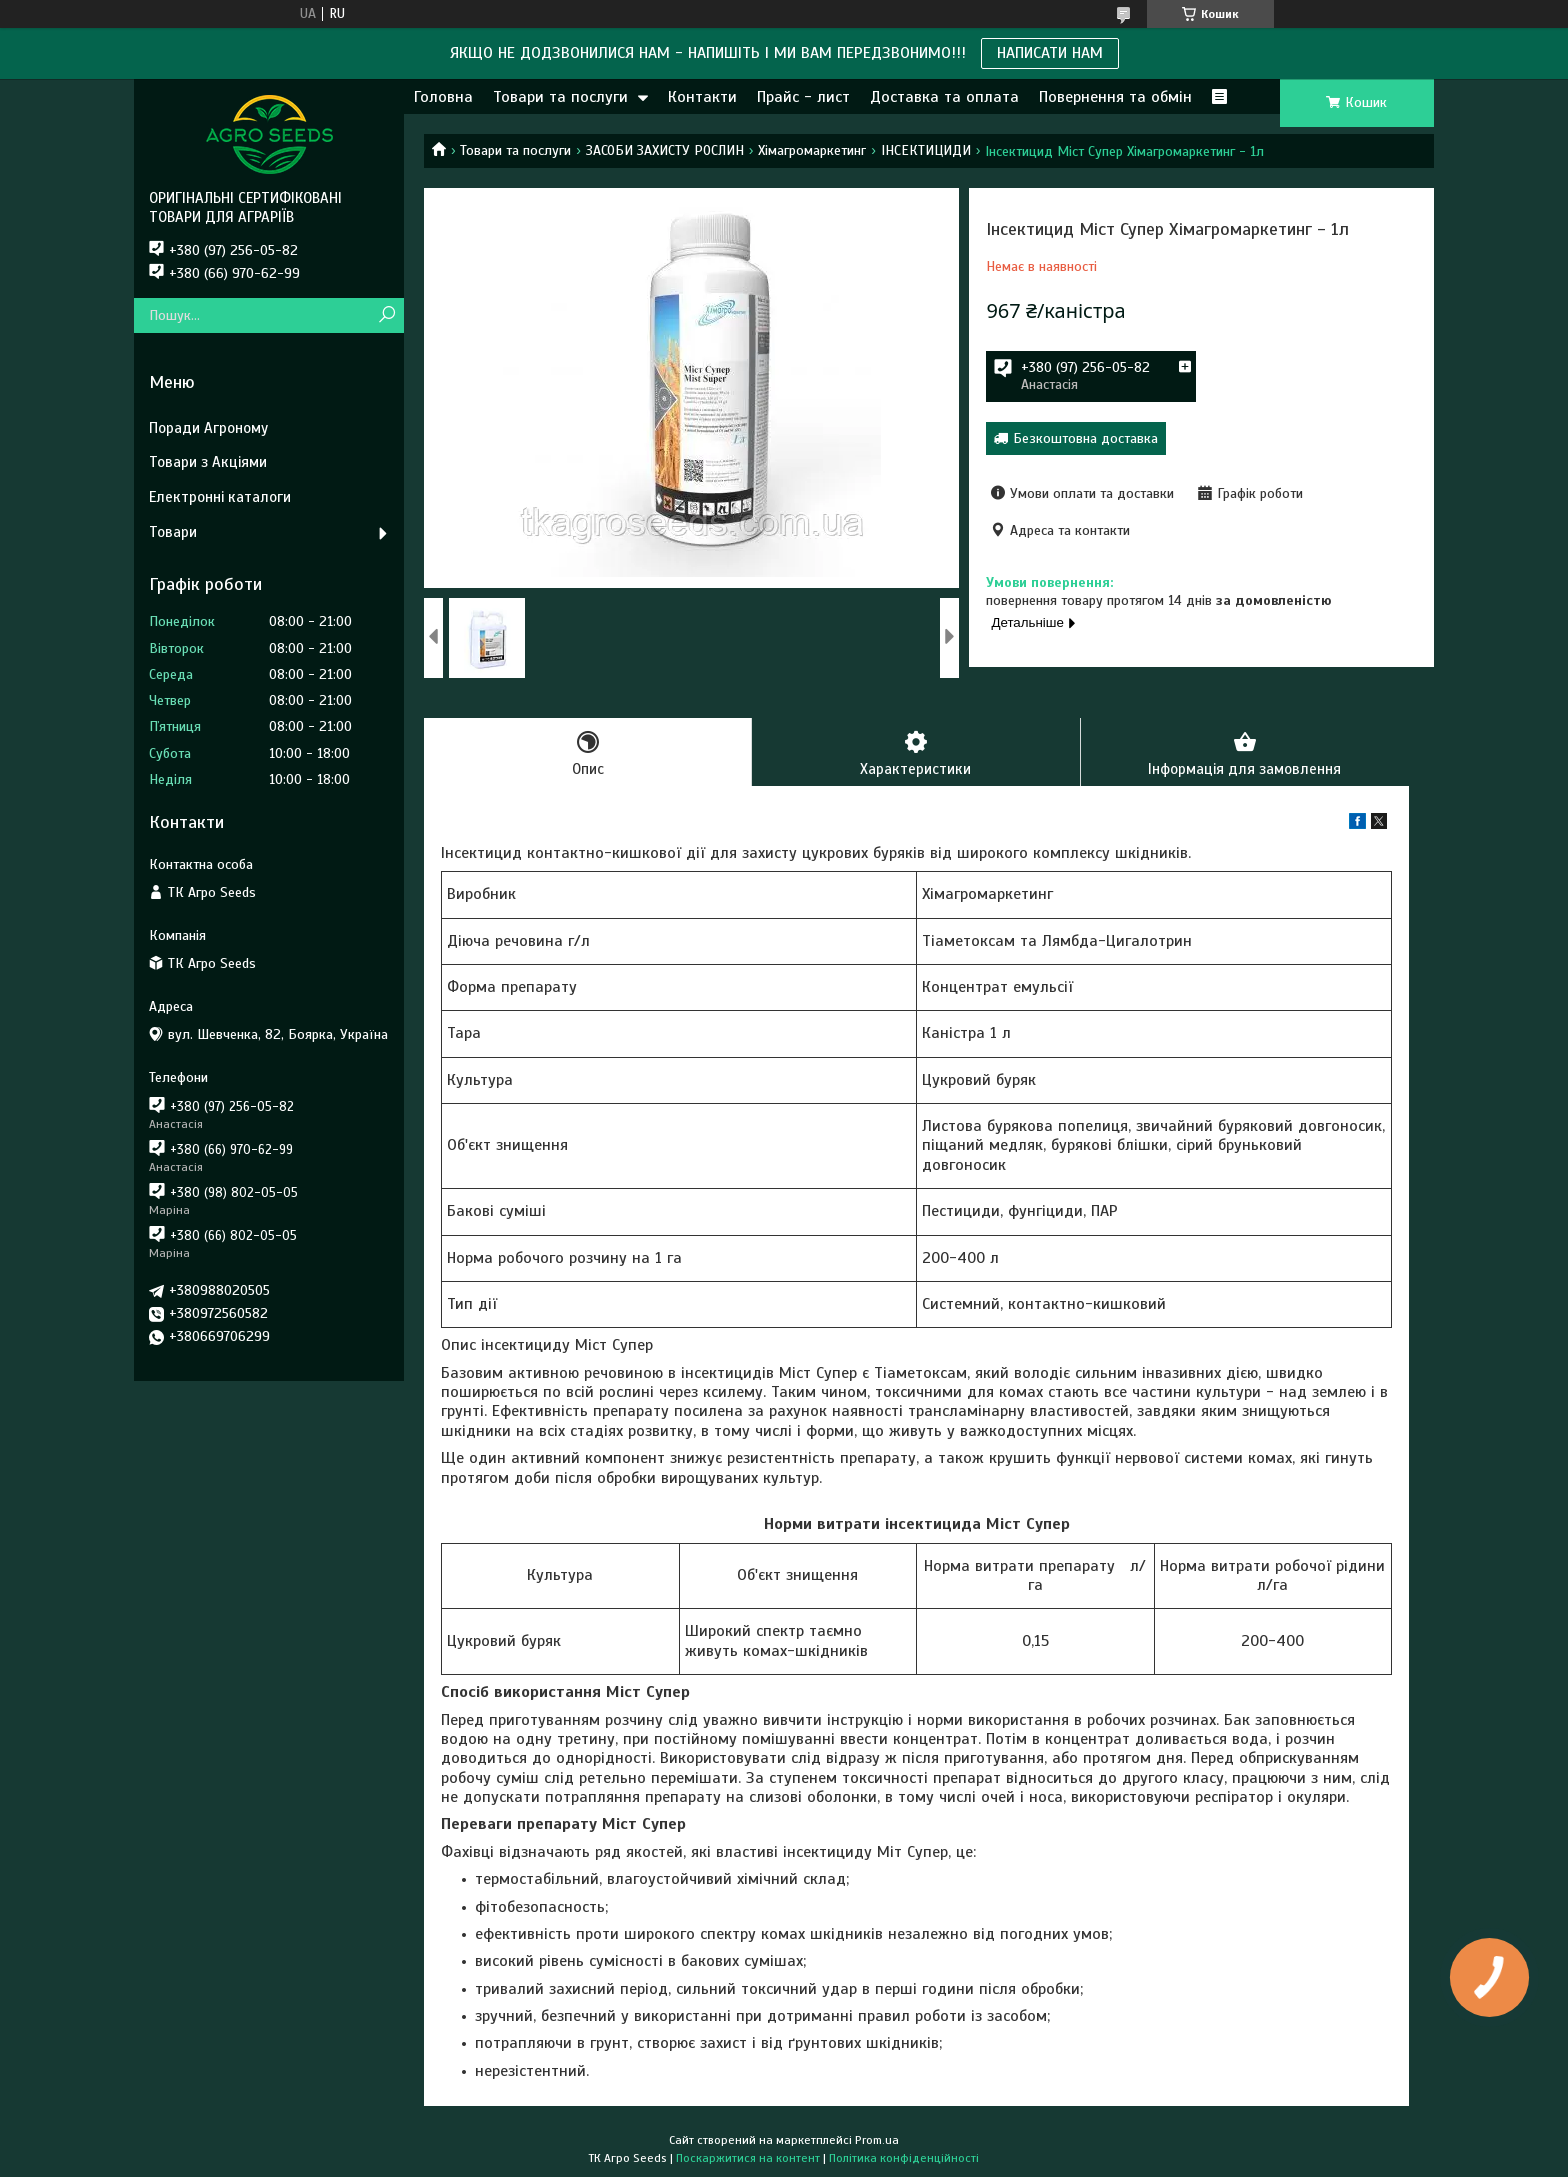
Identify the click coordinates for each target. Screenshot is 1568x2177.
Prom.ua (877, 2140)
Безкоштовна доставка (1085, 438)
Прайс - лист (803, 97)
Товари (173, 532)
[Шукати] (386, 315)
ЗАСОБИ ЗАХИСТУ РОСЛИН (665, 150)
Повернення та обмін (1115, 97)
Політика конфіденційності (904, 2158)
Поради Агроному (208, 428)
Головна (443, 97)
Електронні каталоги (220, 497)
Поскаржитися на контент (748, 2158)
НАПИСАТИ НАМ (1050, 53)
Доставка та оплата (944, 97)
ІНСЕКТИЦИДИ (926, 150)
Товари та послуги (560, 97)
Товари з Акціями (208, 462)
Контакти (702, 97)
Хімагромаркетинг (812, 150)
